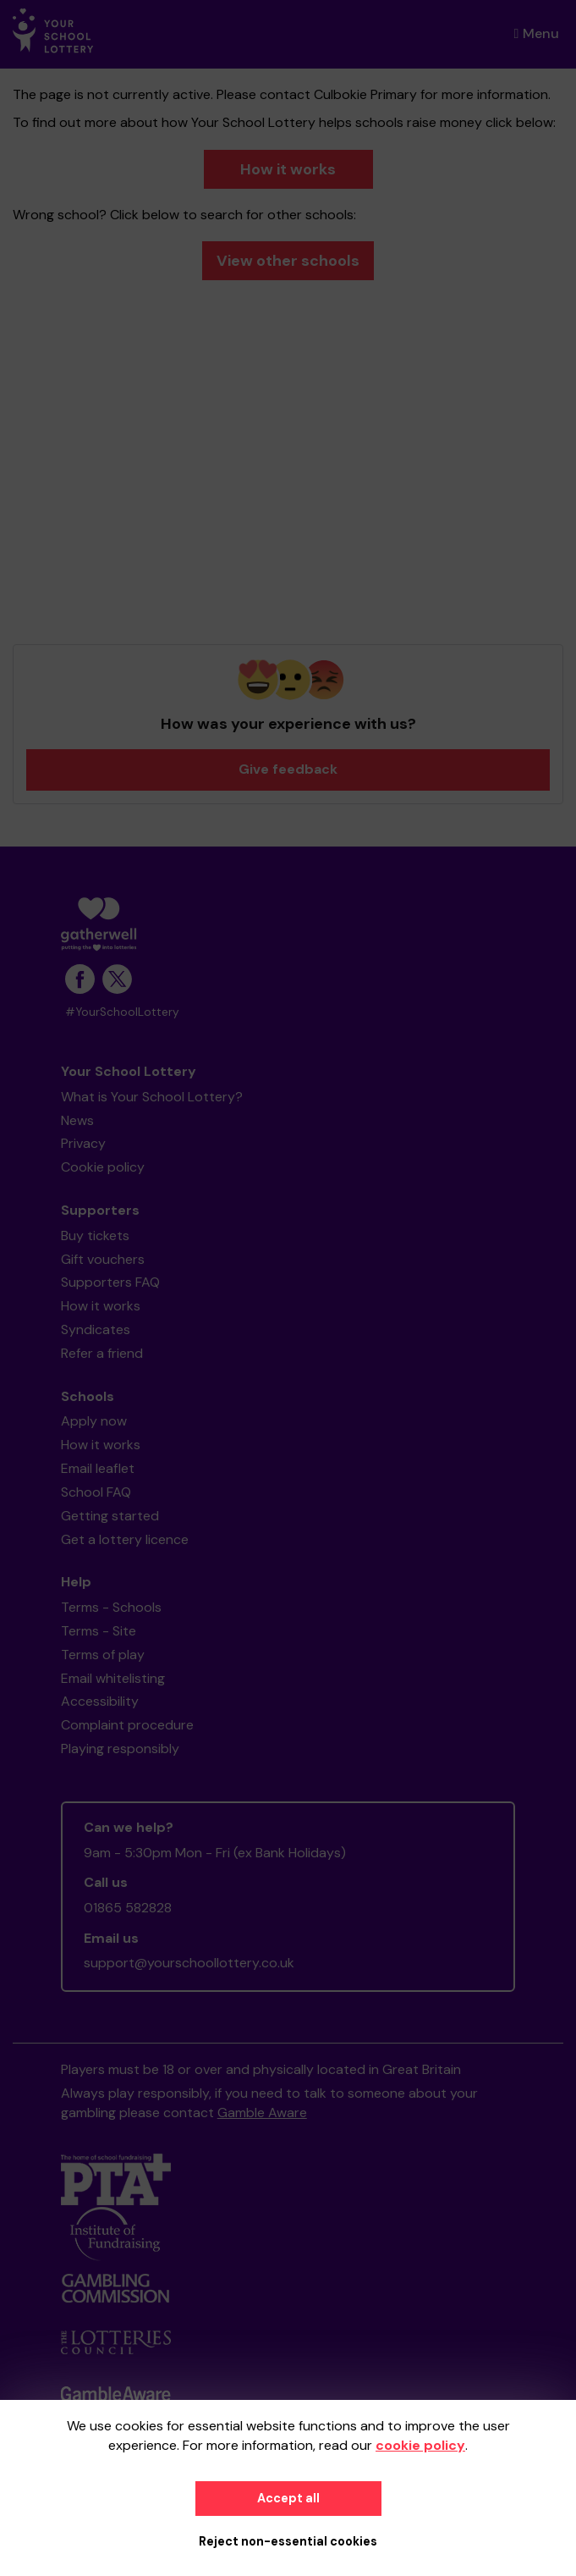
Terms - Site (98, 1631)
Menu (536, 33)
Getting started (110, 1516)
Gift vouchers (103, 1259)
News (77, 1120)
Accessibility (100, 1701)
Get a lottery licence (125, 1539)
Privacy (83, 1143)
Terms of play (103, 1654)
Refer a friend (102, 1353)
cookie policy (420, 2445)
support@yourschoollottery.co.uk (189, 1963)
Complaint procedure (127, 1725)
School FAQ (96, 1492)
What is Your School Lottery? (152, 1097)
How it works (288, 169)
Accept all (288, 2498)
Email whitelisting (113, 1678)
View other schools (288, 261)
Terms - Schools (111, 1607)
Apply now (94, 1421)
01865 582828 (128, 1908)
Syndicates (95, 1329)
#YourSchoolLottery (122, 1012)
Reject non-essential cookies (288, 2541)
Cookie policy (103, 1167)
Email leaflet (97, 1468)
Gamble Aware (262, 2112)
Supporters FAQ (110, 1282)
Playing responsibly (120, 1748)
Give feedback (288, 769)
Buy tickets (95, 1235)
